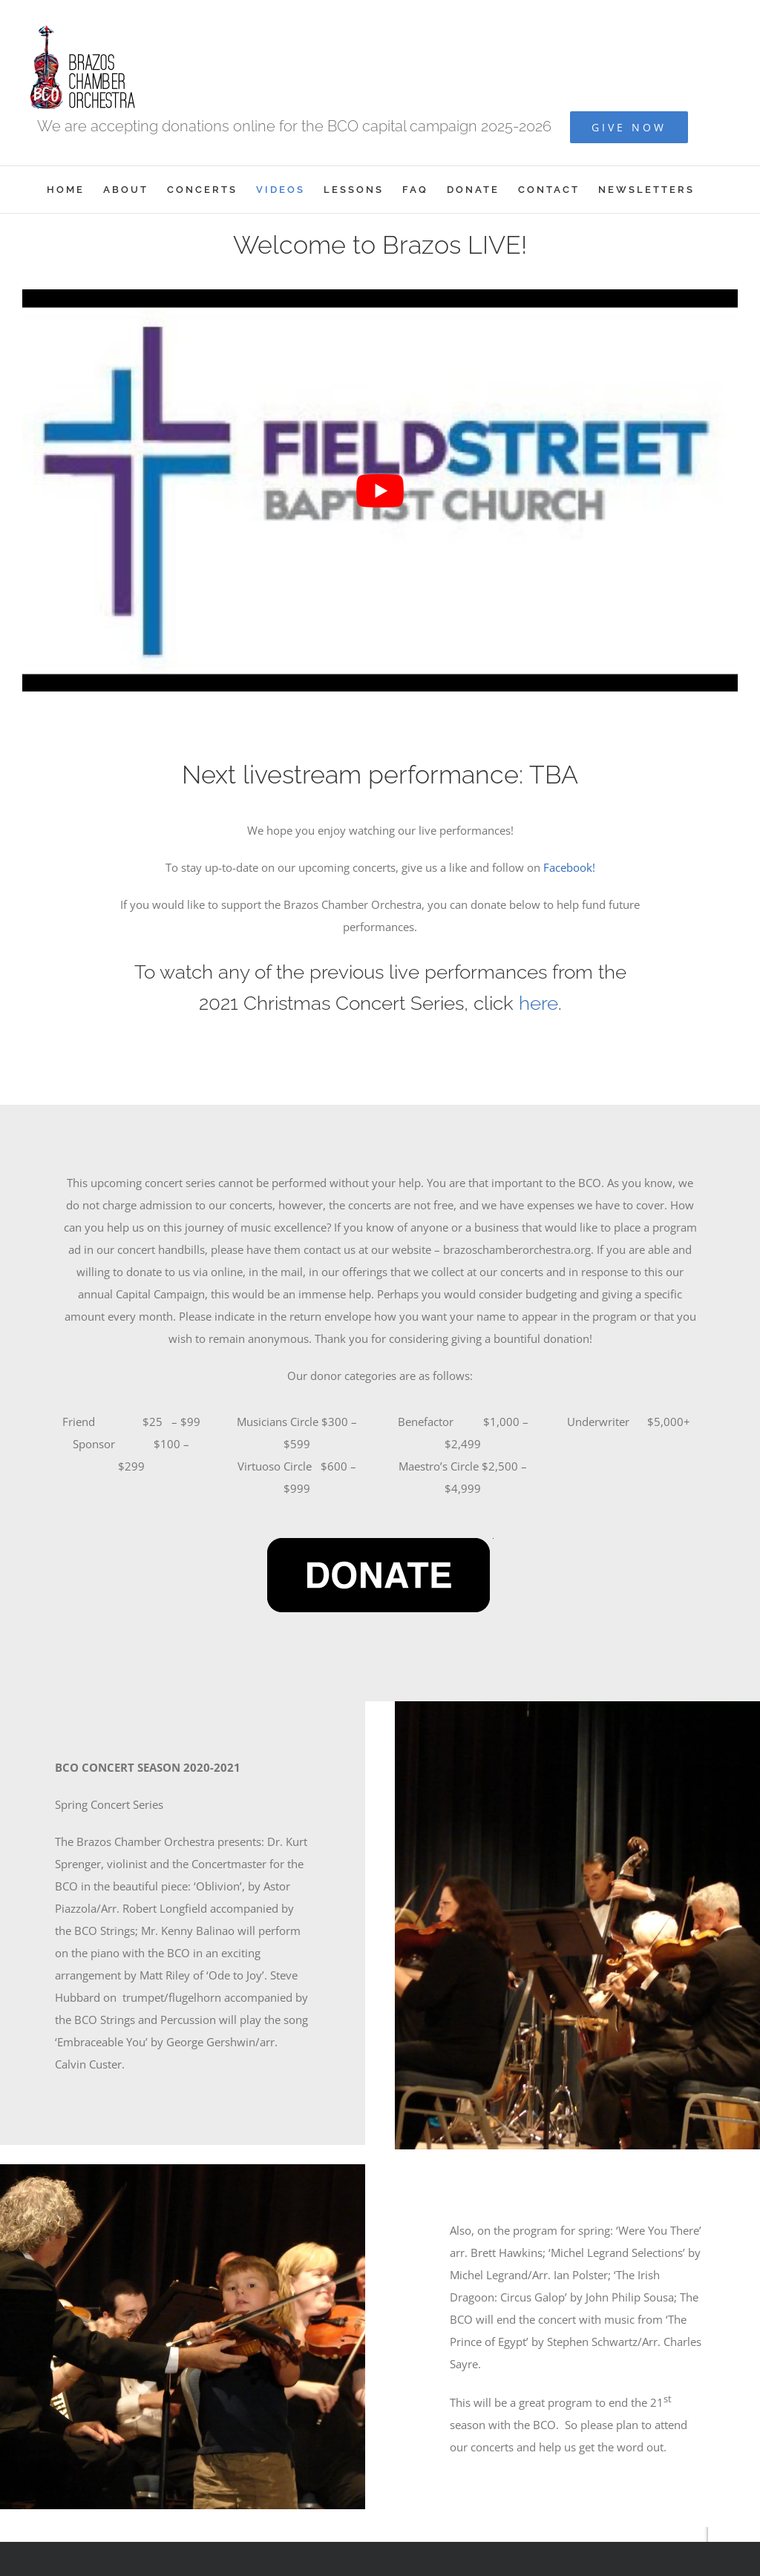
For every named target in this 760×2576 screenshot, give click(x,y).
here (538, 1003)
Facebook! (569, 867)
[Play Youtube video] (380, 490)
